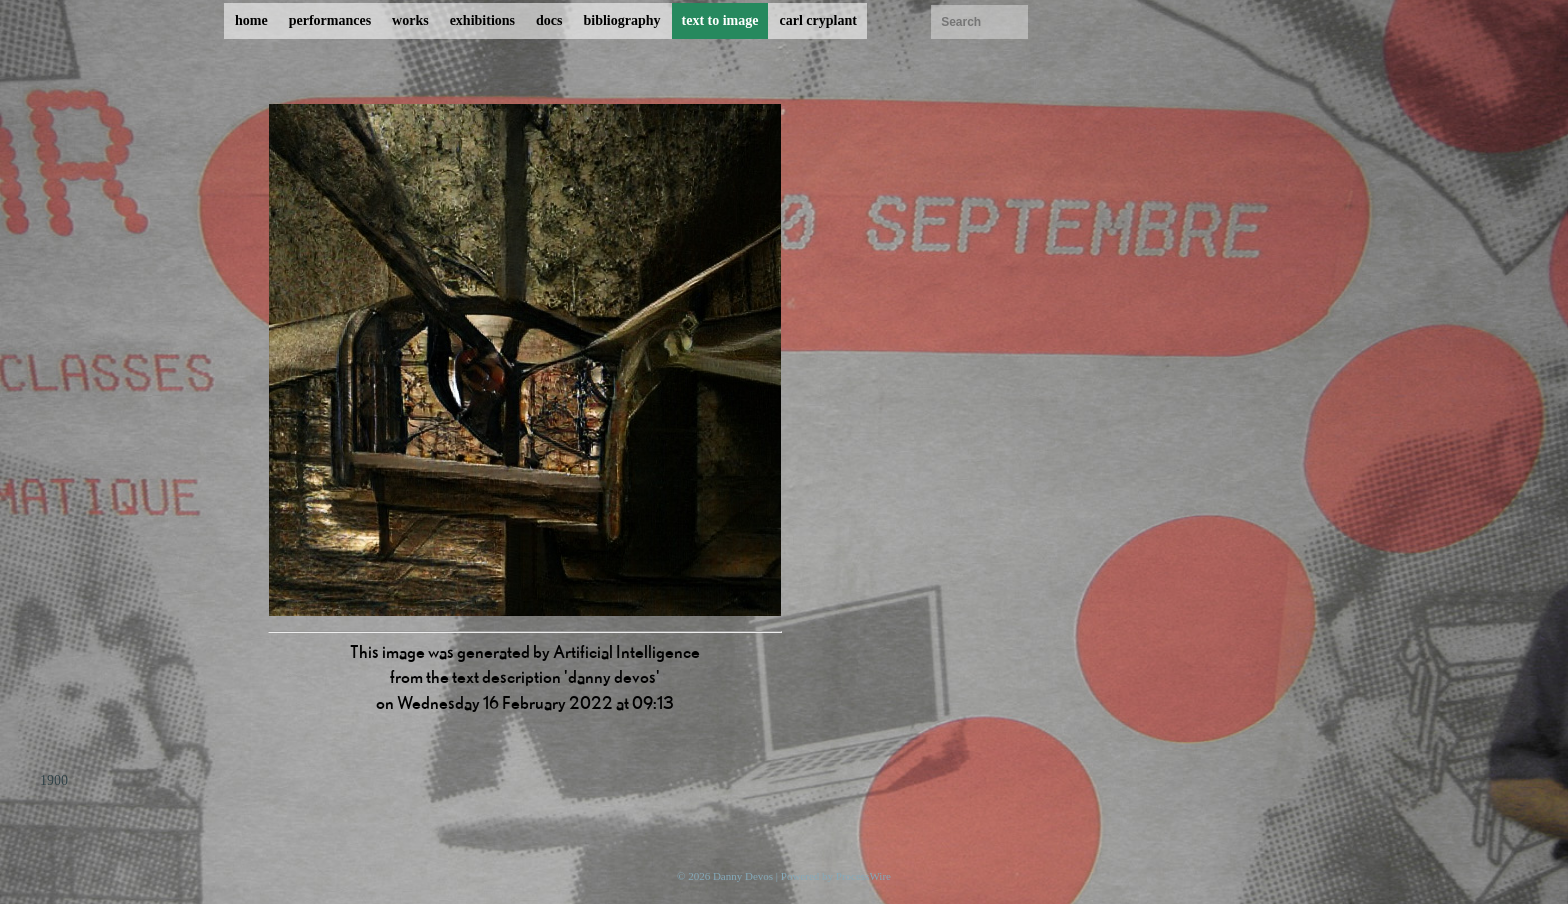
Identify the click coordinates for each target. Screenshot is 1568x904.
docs (549, 20)
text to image (720, 20)
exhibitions (482, 20)
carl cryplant (817, 20)
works (410, 20)
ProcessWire (863, 876)
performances (330, 20)
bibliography (621, 20)
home (251, 20)
